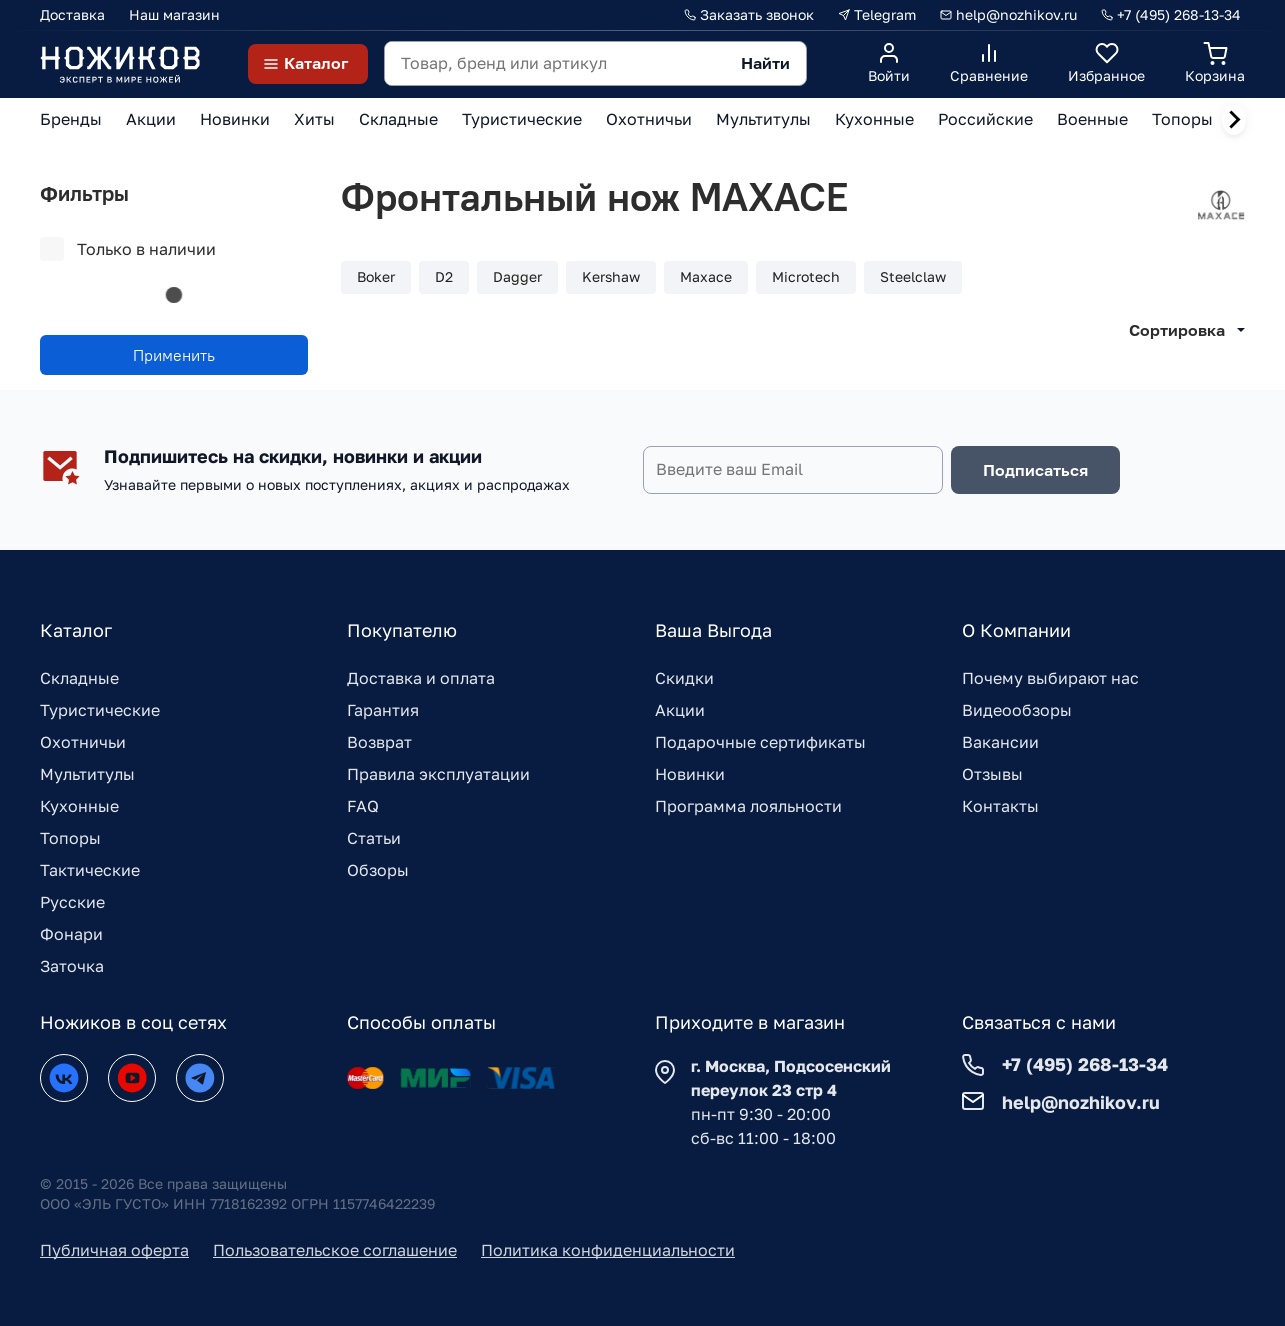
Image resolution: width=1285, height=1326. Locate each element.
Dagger (517, 276)
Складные (79, 678)
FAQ (363, 806)
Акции (680, 710)
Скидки (684, 678)
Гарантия (383, 710)
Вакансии (1000, 742)
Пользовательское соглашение (335, 1250)
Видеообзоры (1017, 710)
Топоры (70, 838)
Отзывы (992, 774)
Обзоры (378, 870)
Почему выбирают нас (1050, 678)
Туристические (100, 710)
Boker (376, 276)
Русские (72, 902)
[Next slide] (1234, 120)
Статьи (374, 838)
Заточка (72, 966)
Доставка (72, 14)
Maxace (706, 276)
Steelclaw (913, 276)
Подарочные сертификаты (760, 742)
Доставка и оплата (421, 678)
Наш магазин (174, 14)
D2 (444, 276)
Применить (174, 355)
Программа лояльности (748, 806)
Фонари (71, 934)
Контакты (1000, 806)
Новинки (690, 774)
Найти (765, 63)
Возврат (379, 742)
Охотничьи (83, 742)
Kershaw (611, 276)
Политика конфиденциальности (608, 1250)
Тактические (90, 870)
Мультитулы (87, 774)
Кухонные (79, 806)
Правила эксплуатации (438, 774)
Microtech (806, 276)
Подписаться (1035, 470)
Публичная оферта (114, 1250)
